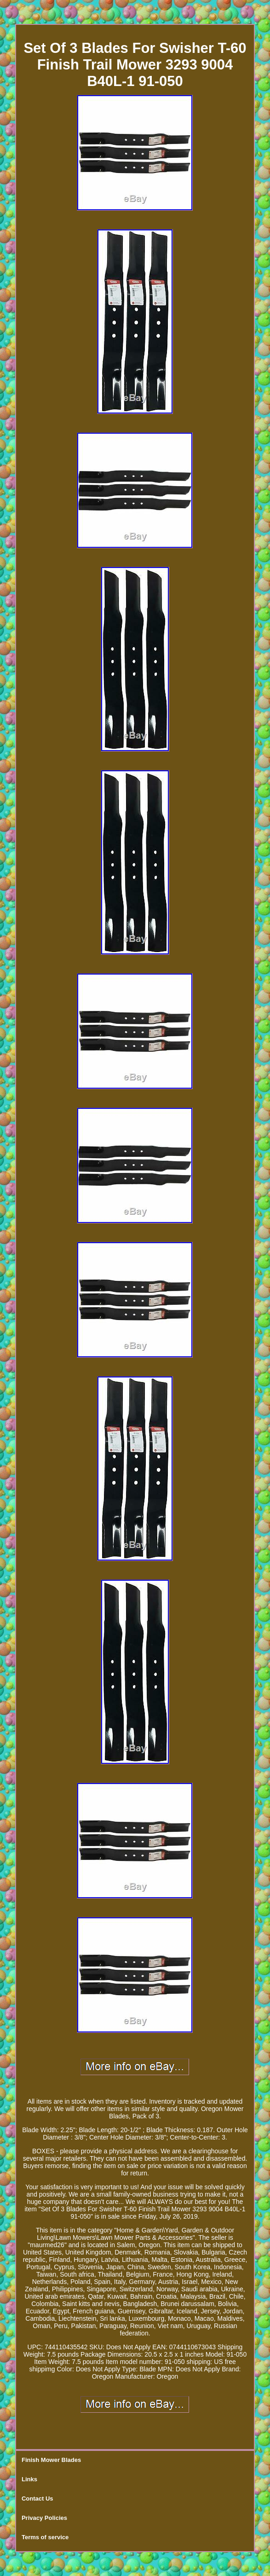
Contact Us (37, 2498)
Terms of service (45, 2537)
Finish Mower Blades (51, 2459)
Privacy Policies (44, 2517)
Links (29, 2479)
